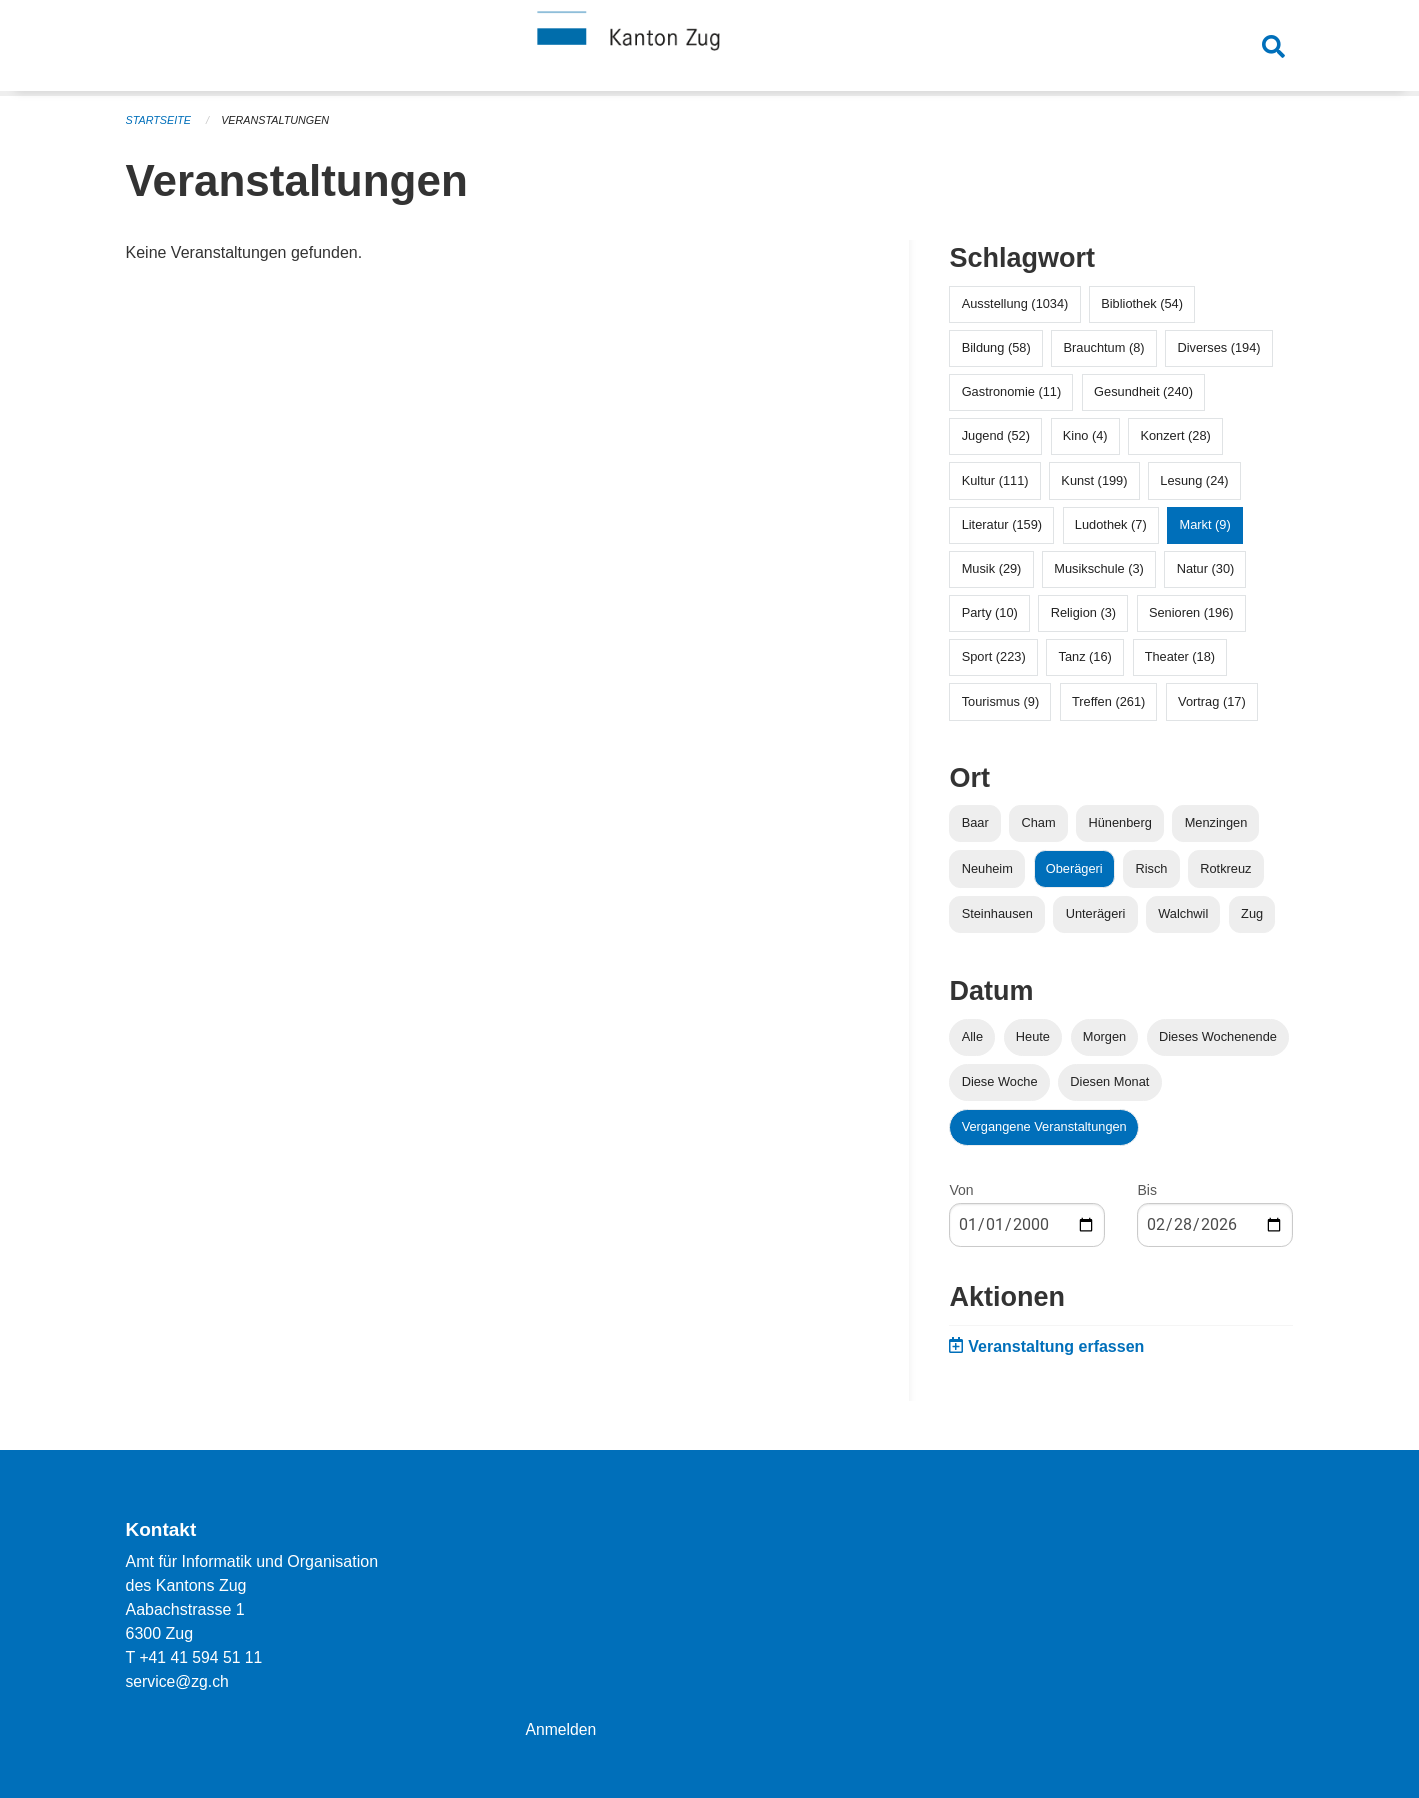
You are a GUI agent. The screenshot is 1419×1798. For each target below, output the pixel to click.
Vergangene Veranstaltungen (1044, 1126)
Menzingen (1216, 822)
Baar (975, 822)
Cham (1039, 822)
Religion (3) (1083, 612)
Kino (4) (1085, 435)
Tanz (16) (1085, 656)
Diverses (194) (1218, 347)
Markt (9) (1205, 524)
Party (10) (990, 612)
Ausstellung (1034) (1015, 303)
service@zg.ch (178, 1681)
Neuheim (987, 868)
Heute (1033, 1036)
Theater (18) (1180, 656)
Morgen (1104, 1036)
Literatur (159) (1002, 524)
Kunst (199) (1094, 480)
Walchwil (1183, 913)
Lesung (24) (1194, 480)
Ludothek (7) (1111, 524)
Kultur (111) (995, 480)
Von (961, 1190)
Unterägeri (1096, 913)
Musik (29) (992, 568)
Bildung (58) (996, 347)
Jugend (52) (996, 435)
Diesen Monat (1109, 1081)
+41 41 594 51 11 (201, 1657)
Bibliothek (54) (1142, 303)
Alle (972, 1036)
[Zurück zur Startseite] (710, 48)
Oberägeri (1074, 868)
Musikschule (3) (1099, 568)
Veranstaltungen (277, 120)
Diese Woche (1000, 1081)
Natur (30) (1206, 568)
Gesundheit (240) (1143, 391)
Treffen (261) (1108, 701)
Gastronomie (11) (1012, 391)
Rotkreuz (1225, 868)
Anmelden (561, 1729)
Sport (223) (994, 656)
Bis (1146, 1190)
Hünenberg (1119, 822)
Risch (1151, 868)
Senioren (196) (1191, 612)
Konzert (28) (1175, 435)
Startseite (159, 120)
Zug (1252, 913)
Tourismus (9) (1001, 701)
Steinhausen (997, 913)
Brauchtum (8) (1104, 347)
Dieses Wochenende (1218, 1036)
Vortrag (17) (1212, 701)
